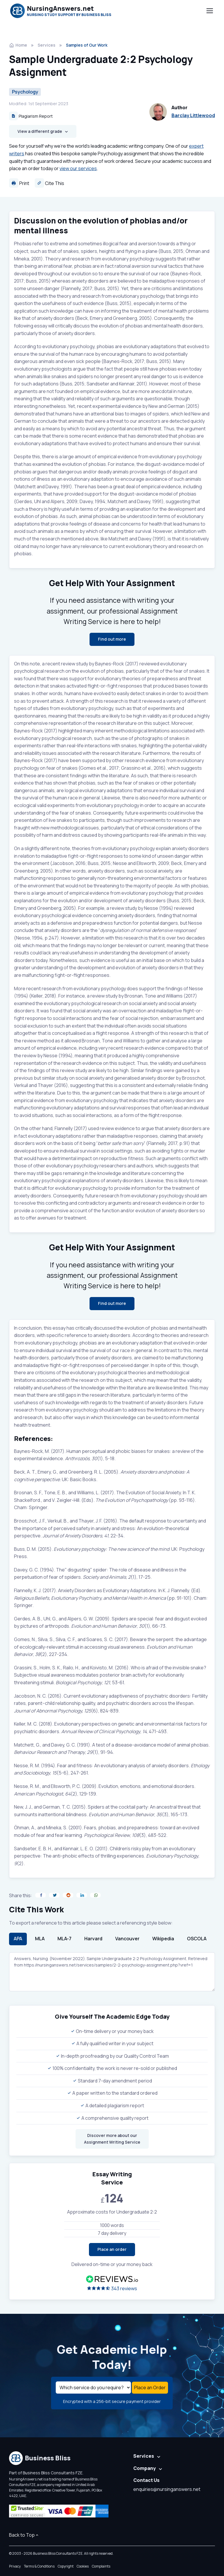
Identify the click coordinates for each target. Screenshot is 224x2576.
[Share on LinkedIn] (81, 1895)
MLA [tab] (40, 1938)
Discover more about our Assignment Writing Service (112, 2139)
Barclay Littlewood (193, 115)
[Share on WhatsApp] (95, 1895)
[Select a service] (93, 2387)
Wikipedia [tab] (163, 1938)
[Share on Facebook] (40, 1895)
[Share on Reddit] (68, 1895)
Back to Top (24, 2535)
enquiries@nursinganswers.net (166, 2489)
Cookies (83, 2566)
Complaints (101, 2566)
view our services (78, 168)
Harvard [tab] (93, 1938)
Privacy (15, 2566)
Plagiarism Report (31, 116)
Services (46, 45)
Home (18, 45)
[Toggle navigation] (209, 11)
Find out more (112, 639)
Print (19, 183)
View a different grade (40, 131)
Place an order (112, 2249)
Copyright (66, 2566)
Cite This (49, 183)
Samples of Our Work (86, 45)
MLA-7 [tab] (64, 1938)
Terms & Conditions (39, 2566)
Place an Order (150, 2387)
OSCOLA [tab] (196, 1938)
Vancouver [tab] (127, 1938)
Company (144, 2468)
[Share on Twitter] (54, 1895)
